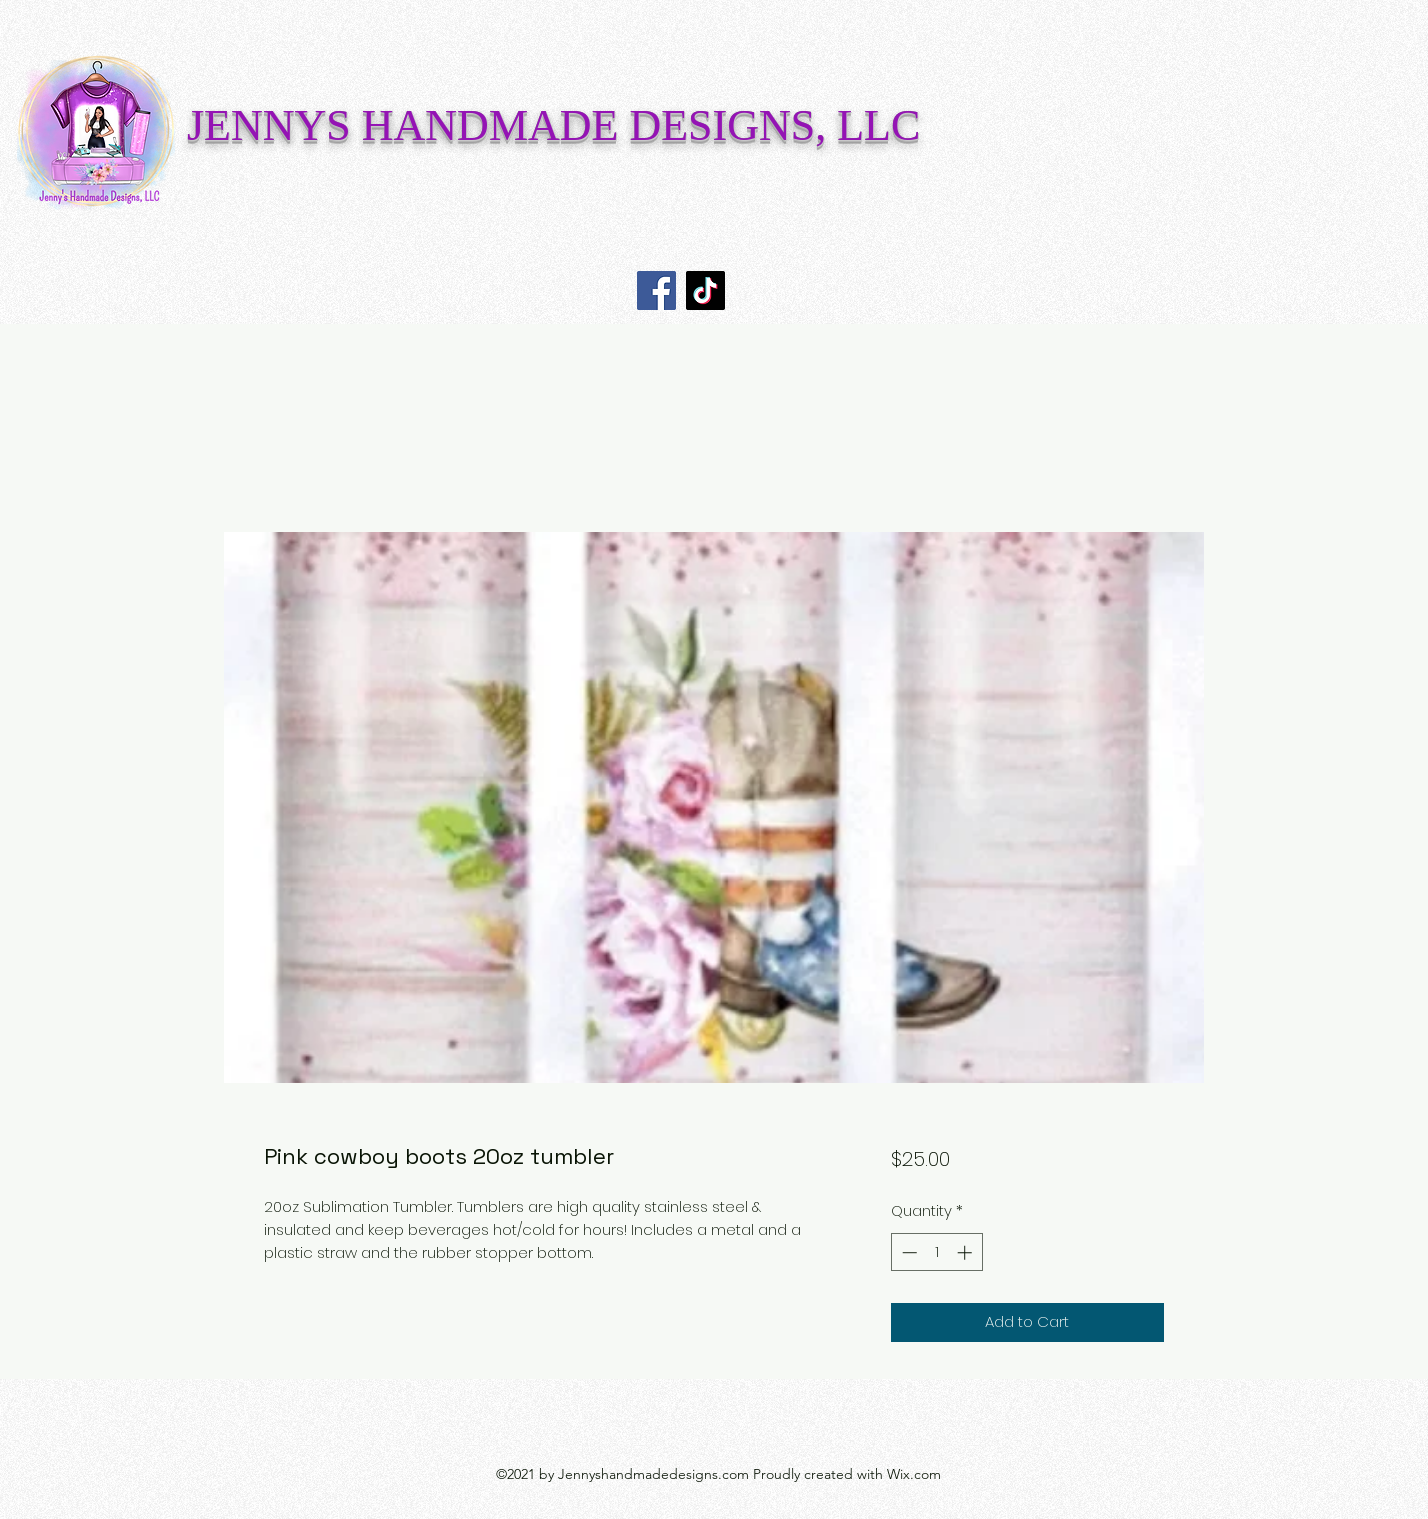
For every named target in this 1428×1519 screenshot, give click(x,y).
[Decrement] (907, 1252)
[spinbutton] (936, 1252)
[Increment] (966, 1252)
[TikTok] (705, 290)
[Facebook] (656, 290)
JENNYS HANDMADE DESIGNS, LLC (553, 125)
